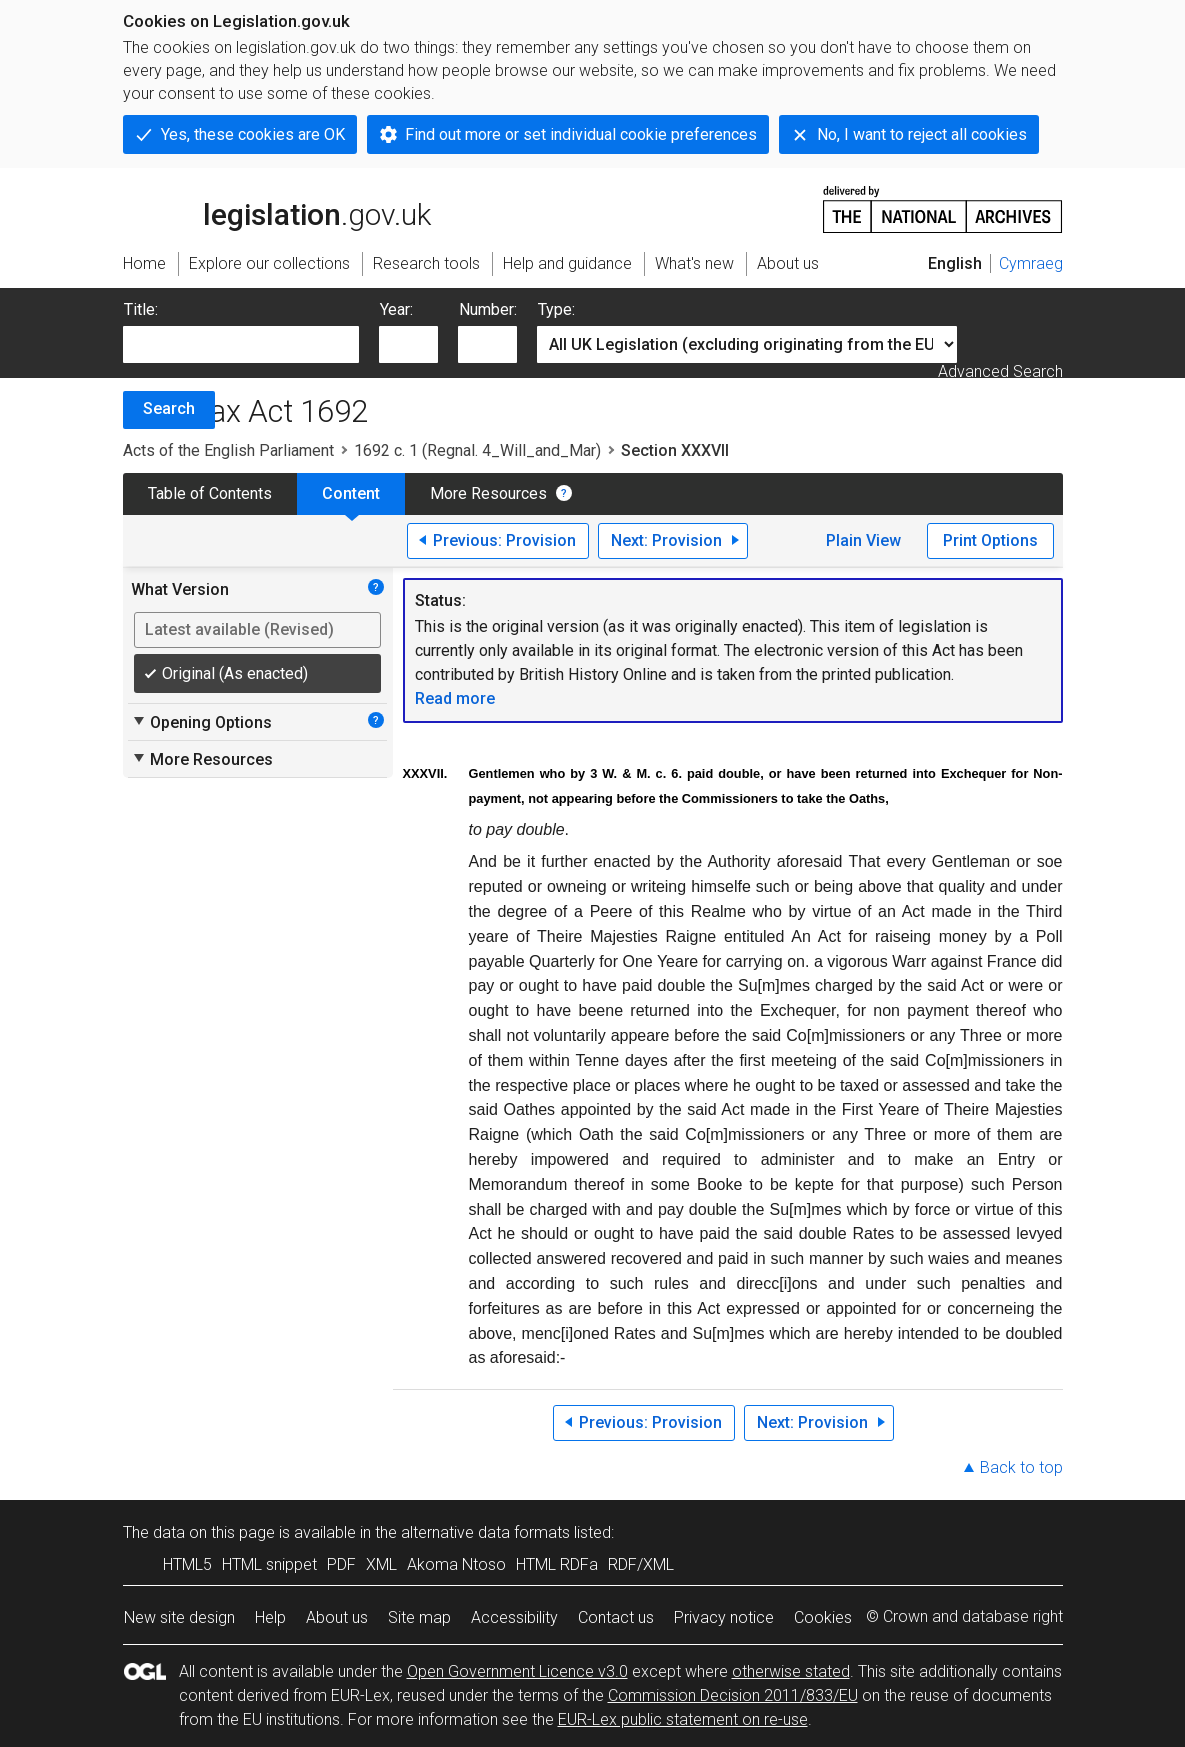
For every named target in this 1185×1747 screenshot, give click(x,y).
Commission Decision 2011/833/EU (733, 1695)
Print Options (990, 540)
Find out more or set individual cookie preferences (581, 134)
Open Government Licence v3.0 (517, 1671)
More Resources (488, 493)
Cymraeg (1031, 263)
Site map (419, 1617)
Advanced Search (1000, 371)
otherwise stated (791, 1671)
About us (337, 1617)
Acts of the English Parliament (228, 450)
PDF (341, 1564)
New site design (179, 1617)
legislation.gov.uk (277, 208)
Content (351, 493)
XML (381, 1564)
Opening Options (201, 722)
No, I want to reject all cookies (922, 134)
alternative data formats (485, 1532)
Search (169, 408)
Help (270, 1617)
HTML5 (187, 1564)
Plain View (863, 540)
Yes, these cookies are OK (253, 134)
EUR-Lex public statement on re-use (683, 1719)
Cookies (823, 1617)
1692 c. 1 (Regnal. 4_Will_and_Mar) (477, 450)
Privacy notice (724, 1617)
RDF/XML (641, 1564)
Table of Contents (210, 493)
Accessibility (514, 1617)
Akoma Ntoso (456, 1564)
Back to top (1021, 1467)
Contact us (616, 1617)
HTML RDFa (557, 1564)
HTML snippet (269, 1564)
